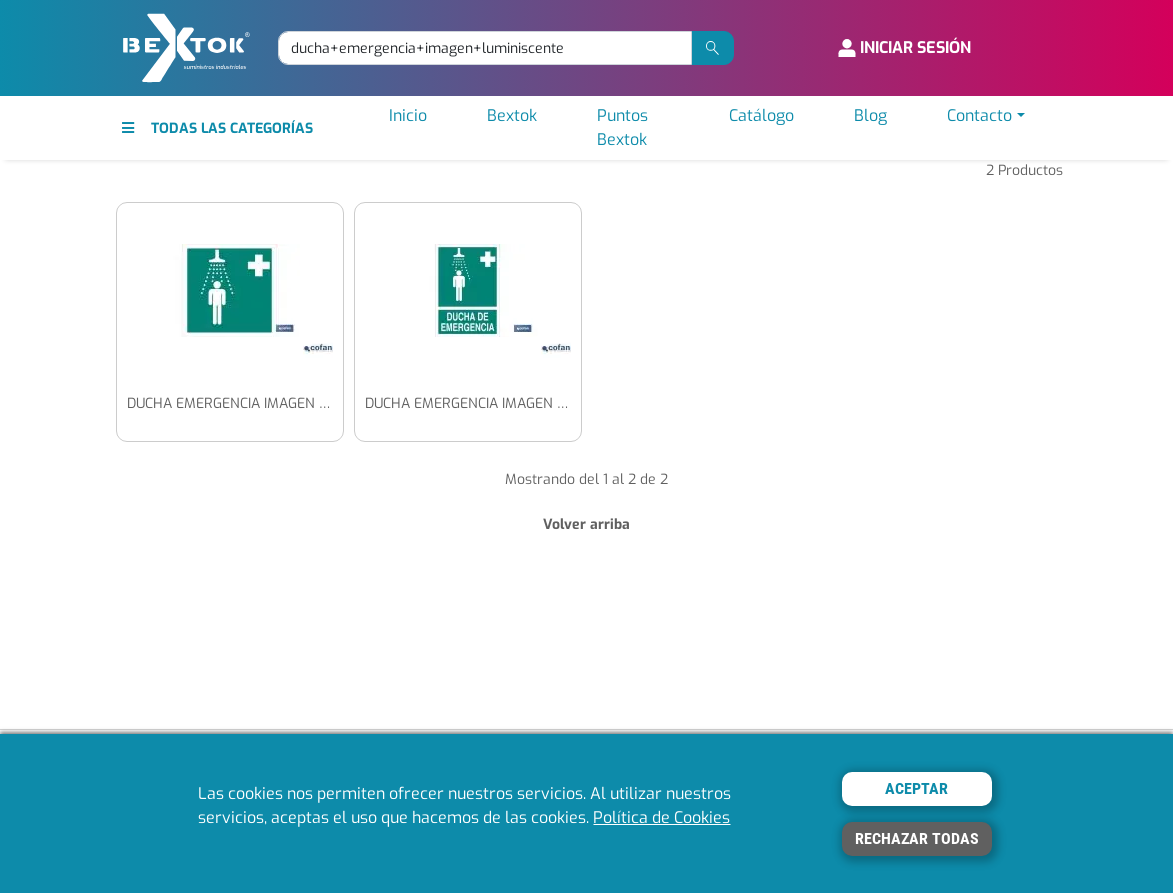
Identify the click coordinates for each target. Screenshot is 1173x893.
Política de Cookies (661, 817)
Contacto (979, 115)
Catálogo (761, 115)
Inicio (408, 115)
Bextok (512, 115)
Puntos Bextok (622, 127)
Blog (870, 115)
